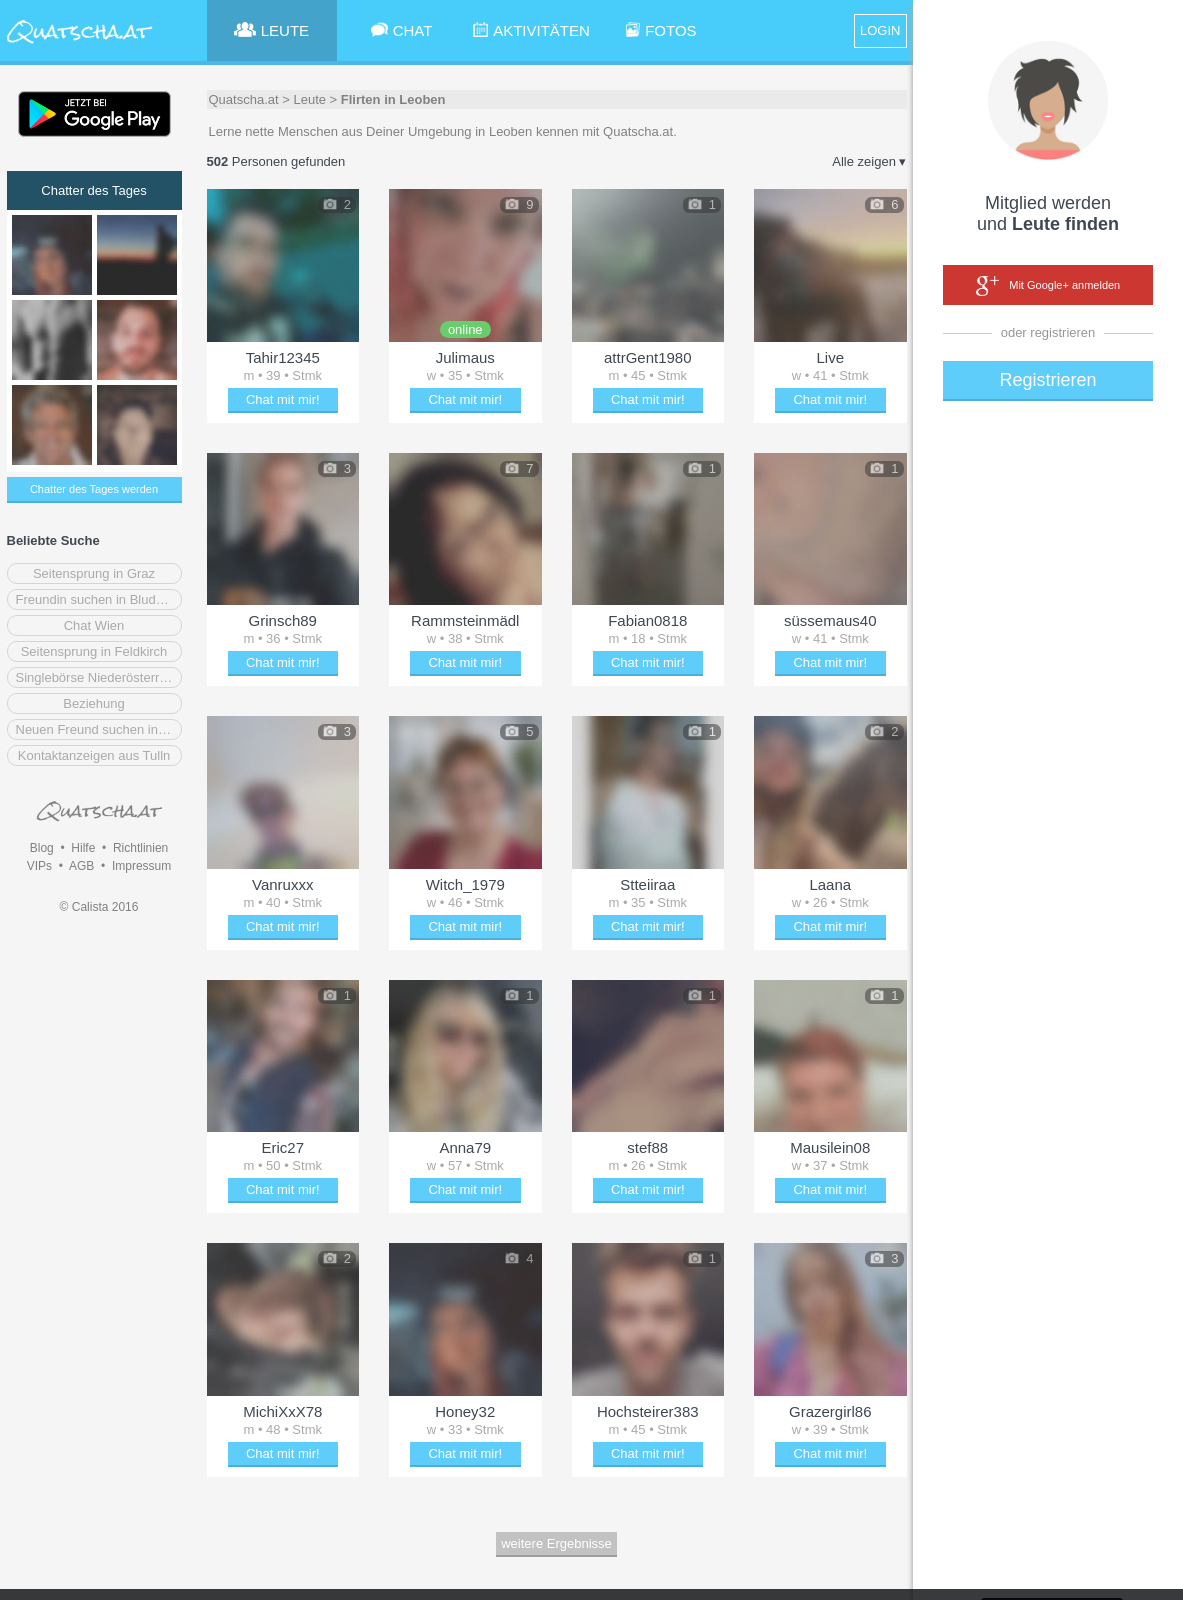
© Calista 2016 (99, 907)
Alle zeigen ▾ (869, 161)
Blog (42, 848)
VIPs (39, 866)
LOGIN (880, 30)
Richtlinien (140, 848)
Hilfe (83, 848)
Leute (309, 99)
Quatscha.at (244, 99)
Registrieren (1047, 380)
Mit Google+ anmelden (1048, 286)
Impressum (141, 866)
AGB (81, 866)
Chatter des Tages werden (94, 489)
